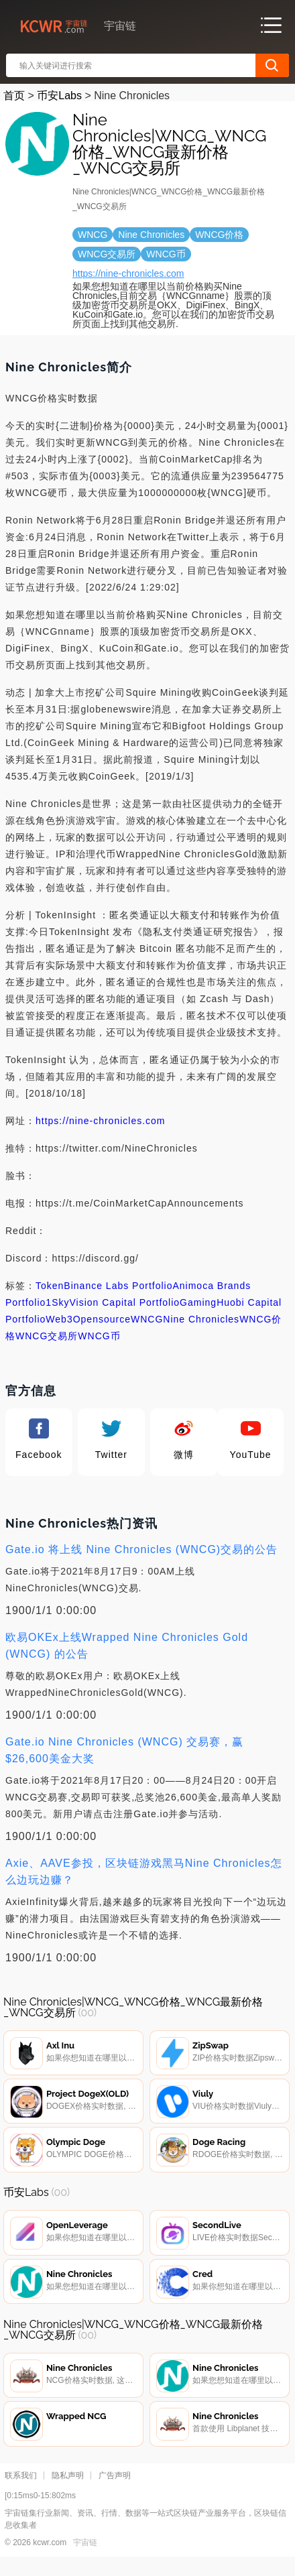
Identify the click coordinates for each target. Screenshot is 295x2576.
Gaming (198, 1302)
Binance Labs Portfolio (118, 1285)
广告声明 (115, 2490)
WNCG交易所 (46, 1336)
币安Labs (59, 95)
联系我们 (21, 2490)
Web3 (59, 1319)
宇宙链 (85, 2556)
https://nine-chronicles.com (128, 273)
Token (50, 1285)
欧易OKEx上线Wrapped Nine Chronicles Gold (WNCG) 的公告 (126, 1646)
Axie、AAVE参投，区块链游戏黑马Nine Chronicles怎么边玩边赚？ (143, 1871)
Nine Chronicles (201, 1319)
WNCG (147, 1319)
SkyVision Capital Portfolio (116, 1302)
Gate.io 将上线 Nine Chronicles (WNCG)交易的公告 (141, 1549)
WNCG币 (99, 1336)
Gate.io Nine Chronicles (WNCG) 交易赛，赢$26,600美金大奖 (124, 1750)
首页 (14, 95)
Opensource (102, 1319)
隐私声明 (68, 2490)
